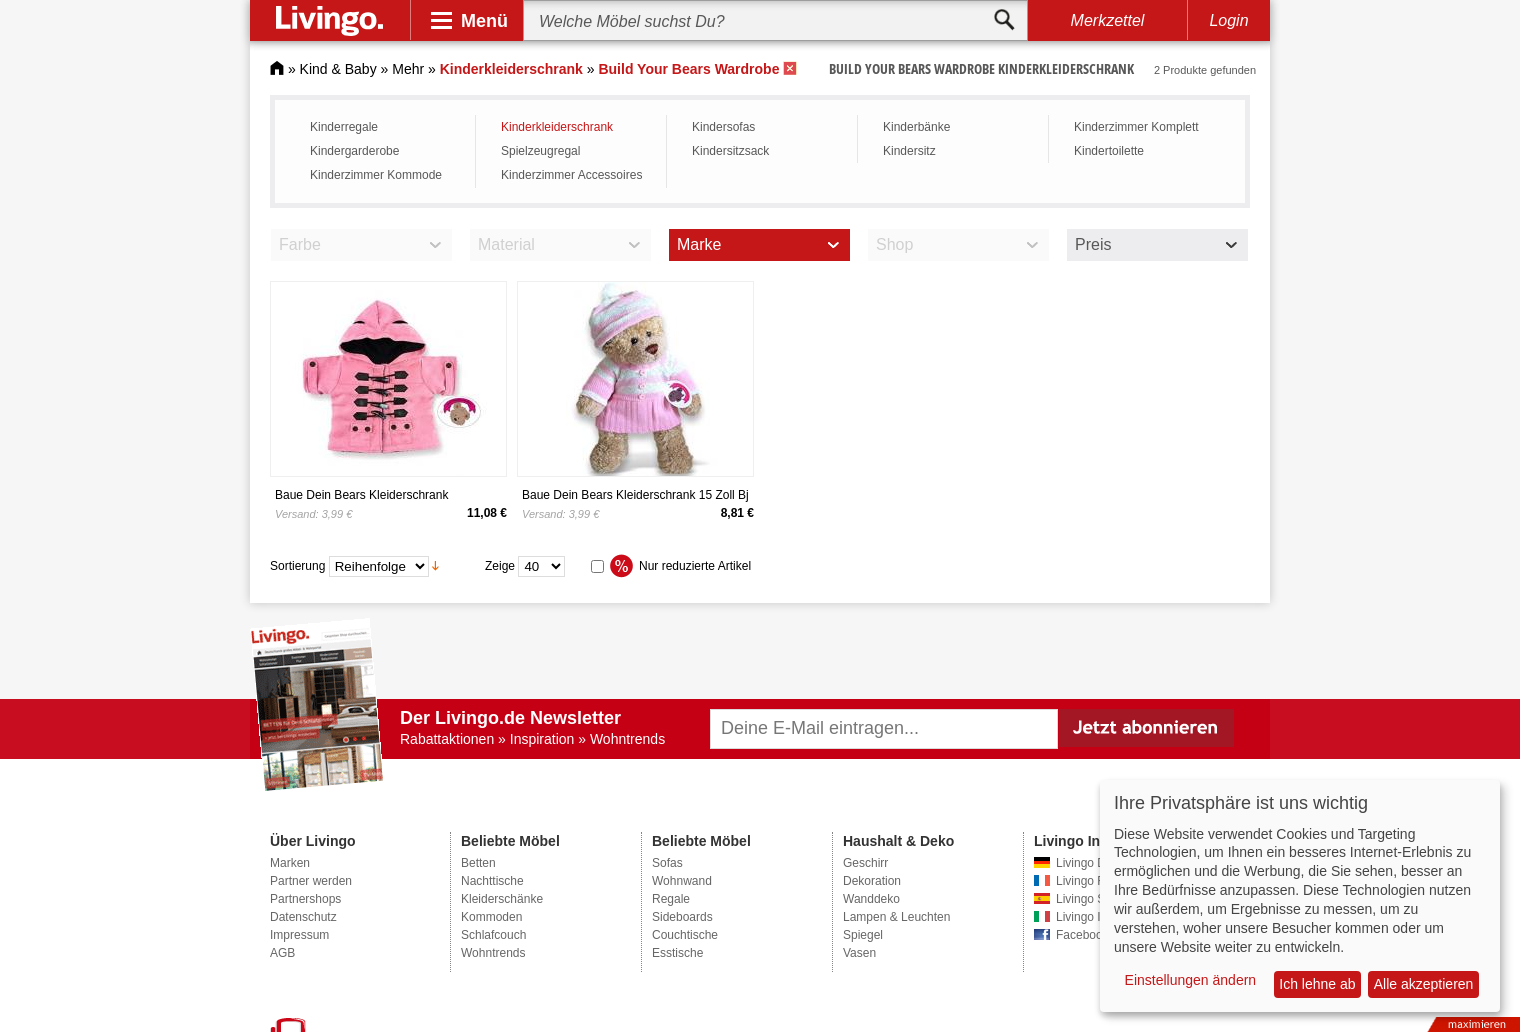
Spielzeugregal (540, 151)
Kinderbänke (916, 127)
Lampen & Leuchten (896, 917)
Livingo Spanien (1098, 899)
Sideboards (682, 917)
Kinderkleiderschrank (557, 127)
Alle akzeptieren (1424, 984)
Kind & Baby (338, 69)
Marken (290, 863)
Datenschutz (303, 917)
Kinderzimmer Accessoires (571, 175)
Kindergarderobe (354, 151)
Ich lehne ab (1317, 984)
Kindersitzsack (730, 151)
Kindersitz (909, 151)
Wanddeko (871, 899)
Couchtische (685, 935)
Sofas (667, 863)
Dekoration (872, 881)
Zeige (500, 565)
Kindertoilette (1109, 151)
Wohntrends (493, 953)
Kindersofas (723, 127)
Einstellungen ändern (1191, 980)
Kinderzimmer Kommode (376, 175)
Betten (478, 863)
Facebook (1082, 935)
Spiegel (863, 935)
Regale (671, 899)
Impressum (299, 935)
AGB (282, 953)
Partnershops (305, 899)
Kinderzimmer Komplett (1136, 127)
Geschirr (865, 863)
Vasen (859, 953)
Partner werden (311, 881)
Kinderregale (344, 127)
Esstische (677, 953)
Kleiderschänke (502, 899)
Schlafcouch (493, 935)
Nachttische (492, 881)
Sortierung (297, 565)
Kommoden (491, 917)
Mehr (408, 69)
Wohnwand (682, 881)
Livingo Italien (1092, 917)
